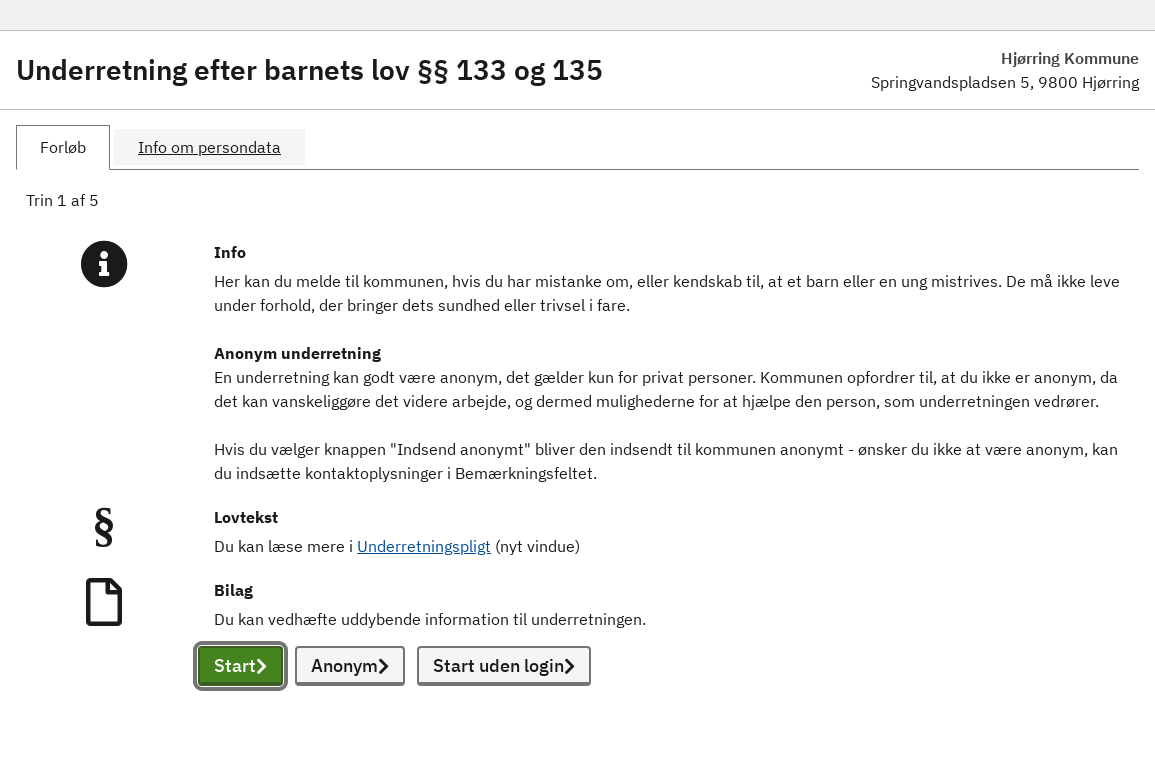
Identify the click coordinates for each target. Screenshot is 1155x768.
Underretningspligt (424, 546)
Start (240, 665)
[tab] (63, 147)
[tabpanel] (577, 460)
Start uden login (504, 665)
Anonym (350, 665)
